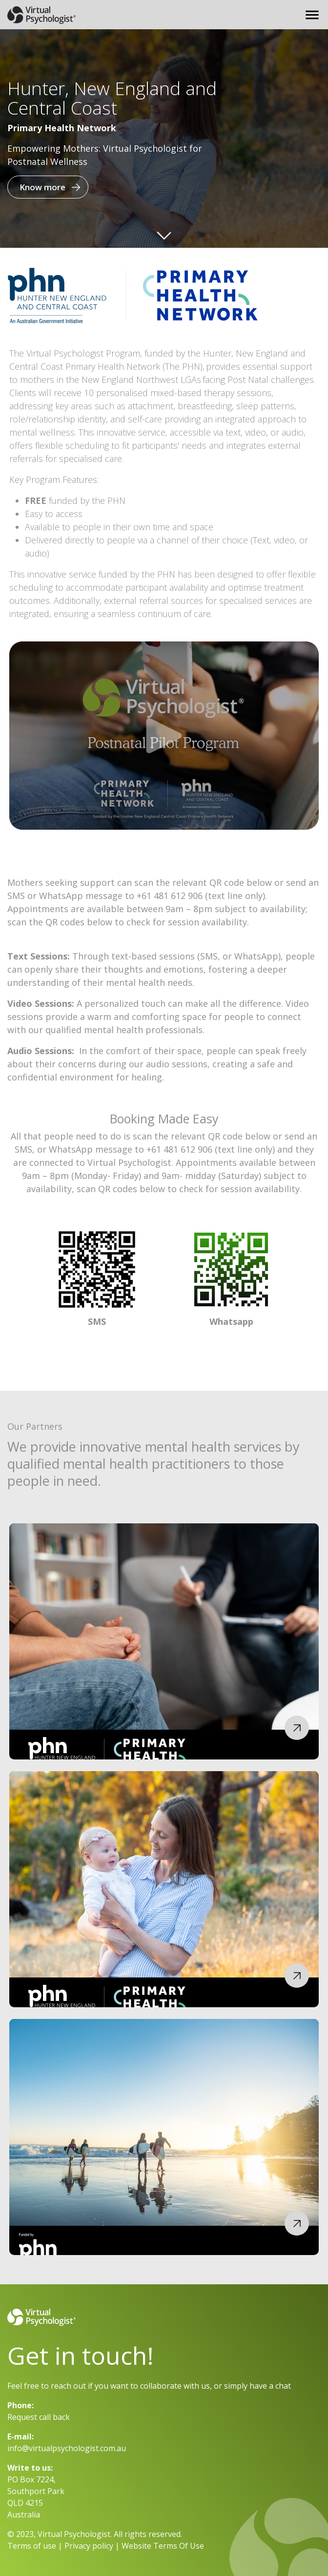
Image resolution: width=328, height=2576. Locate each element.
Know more (42, 187)
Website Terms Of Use (163, 2545)
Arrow (164, 232)
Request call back (38, 2417)
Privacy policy (88, 2545)
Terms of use (31, 2545)
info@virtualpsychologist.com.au (66, 2448)
